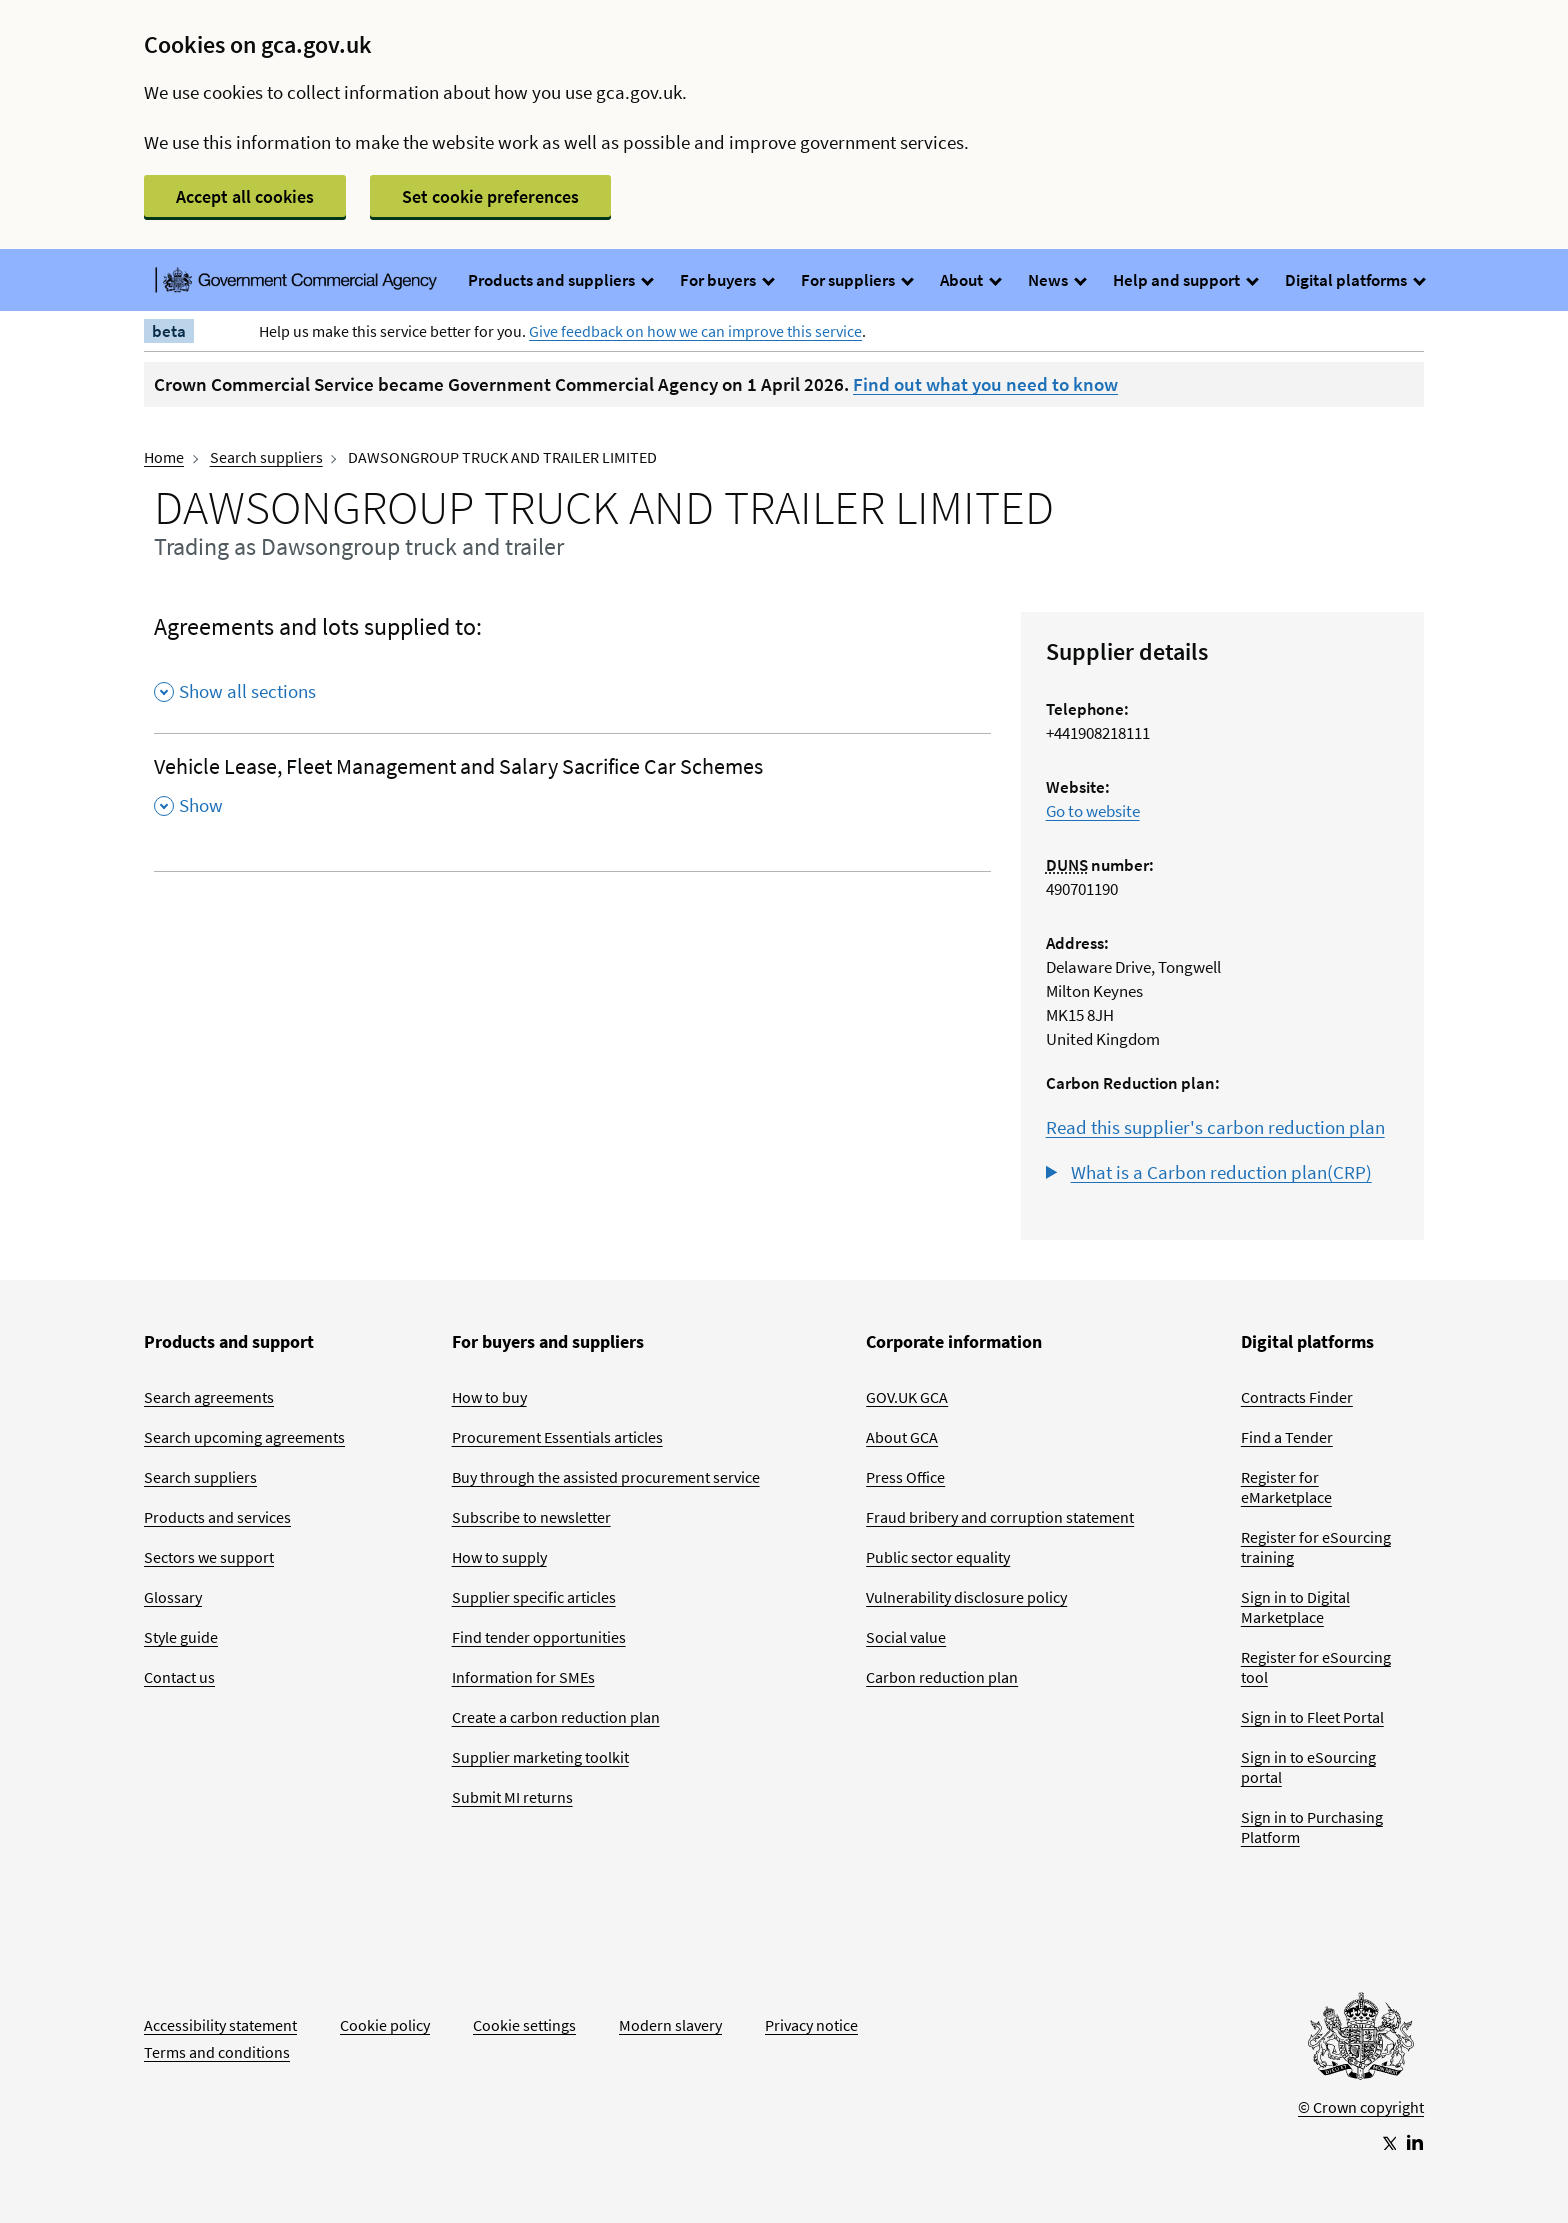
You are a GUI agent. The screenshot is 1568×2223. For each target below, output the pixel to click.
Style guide (181, 1637)
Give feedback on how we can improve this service (695, 331)
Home (164, 457)
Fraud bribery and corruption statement (1000, 1517)
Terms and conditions (217, 2052)
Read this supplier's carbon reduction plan (1215, 1127)
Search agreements (209, 1397)
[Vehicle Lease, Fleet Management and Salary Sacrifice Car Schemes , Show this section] (572, 792)
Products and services (217, 1517)
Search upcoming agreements (244, 1437)
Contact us (179, 1677)
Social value (906, 1637)
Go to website (1093, 811)
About (970, 280)
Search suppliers (266, 457)
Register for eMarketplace (1286, 1487)
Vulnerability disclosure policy (966, 1597)
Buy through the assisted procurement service (606, 1477)
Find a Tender (1287, 1437)
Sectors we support (209, 1557)
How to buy (489, 1397)
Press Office (905, 1477)
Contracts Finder (1297, 1397)
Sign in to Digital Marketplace (1295, 1607)
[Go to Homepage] (1361, 2041)
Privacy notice (811, 2025)
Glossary (173, 1597)
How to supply (499, 1557)
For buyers (726, 280)
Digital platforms (1354, 280)
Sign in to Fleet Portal (1312, 1717)
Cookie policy (385, 2025)
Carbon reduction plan (942, 1677)
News (1056, 280)
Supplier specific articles (534, 1597)
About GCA (902, 1437)
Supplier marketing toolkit (540, 1757)
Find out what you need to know (985, 384)
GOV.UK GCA (907, 1397)
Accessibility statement (220, 2025)
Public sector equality (938, 1557)
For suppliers (856, 280)
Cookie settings (524, 2025)
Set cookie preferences (490, 196)
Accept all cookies (245, 196)
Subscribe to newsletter (531, 1517)
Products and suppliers (560, 280)
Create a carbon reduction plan (556, 1717)
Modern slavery (670, 2025)
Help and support (1185, 280)
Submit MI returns (512, 1797)
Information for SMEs (523, 1677)
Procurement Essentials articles (557, 1437)
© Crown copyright (1361, 2107)
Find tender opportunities (539, 1637)
